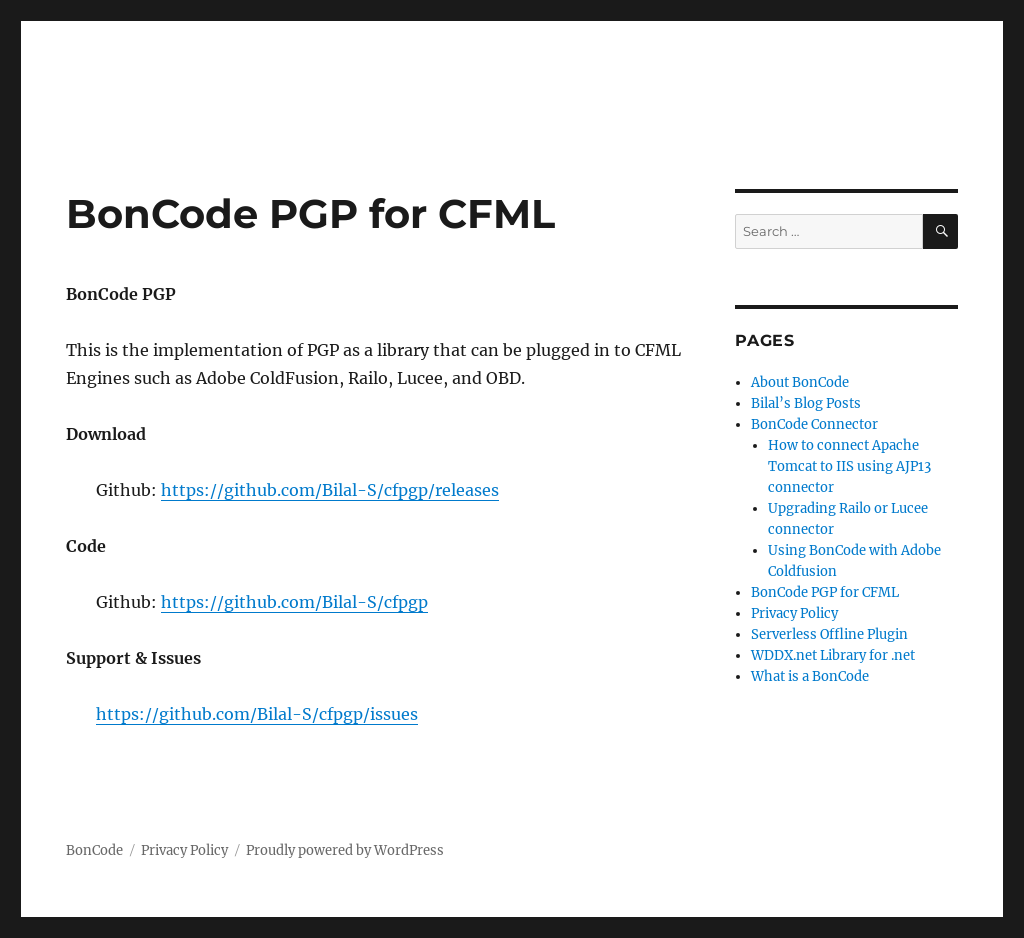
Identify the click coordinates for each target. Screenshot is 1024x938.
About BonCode (800, 382)
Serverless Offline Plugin (829, 634)
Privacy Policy (794, 613)
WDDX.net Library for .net (833, 655)
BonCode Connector (814, 424)
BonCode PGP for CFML (825, 592)
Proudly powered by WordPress (345, 850)
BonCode (94, 850)
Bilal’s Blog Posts (806, 403)
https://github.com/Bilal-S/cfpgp (294, 602)
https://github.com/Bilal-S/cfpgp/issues (257, 714)
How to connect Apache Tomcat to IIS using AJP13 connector (849, 466)
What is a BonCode (810, 676)
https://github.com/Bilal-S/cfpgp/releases (330, 490)
